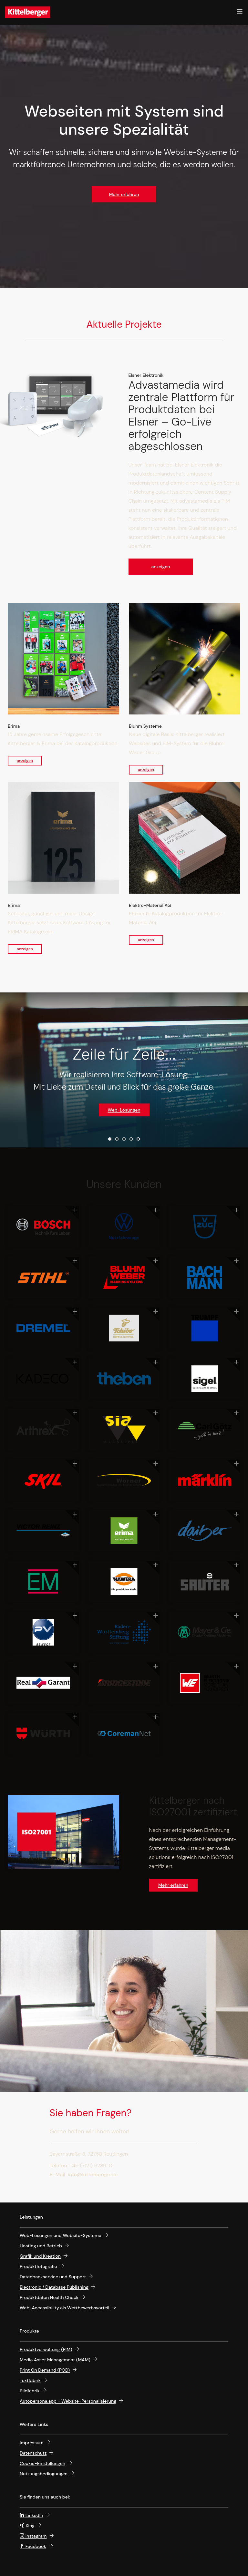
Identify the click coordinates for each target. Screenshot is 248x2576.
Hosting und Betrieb (41, 2246)
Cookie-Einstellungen (42, 2463)
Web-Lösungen (124, 1110)
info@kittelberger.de (93, 2174)
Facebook (33, 2546)
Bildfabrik (30, 2391)
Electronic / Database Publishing (54, 2287)
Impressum (32, 2443)
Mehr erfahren (124, 194)
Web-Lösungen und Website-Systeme (60, 2235)
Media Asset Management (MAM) (55, 2360)
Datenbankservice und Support (53, 2277)
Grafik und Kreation (40, 2256)
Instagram (33, 2536)
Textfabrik (30, 2380)
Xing (27, 2526)
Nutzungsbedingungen (43, 2474)
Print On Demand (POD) (45, 2370)
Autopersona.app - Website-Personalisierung (68, 2401)
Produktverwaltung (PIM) (46, 2349)
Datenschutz (33, 2453)
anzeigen (160, 567)
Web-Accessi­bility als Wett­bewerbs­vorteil (64, 2308)
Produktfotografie (38, 2266)
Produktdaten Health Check (49, 2297)
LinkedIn (31, 2515)
